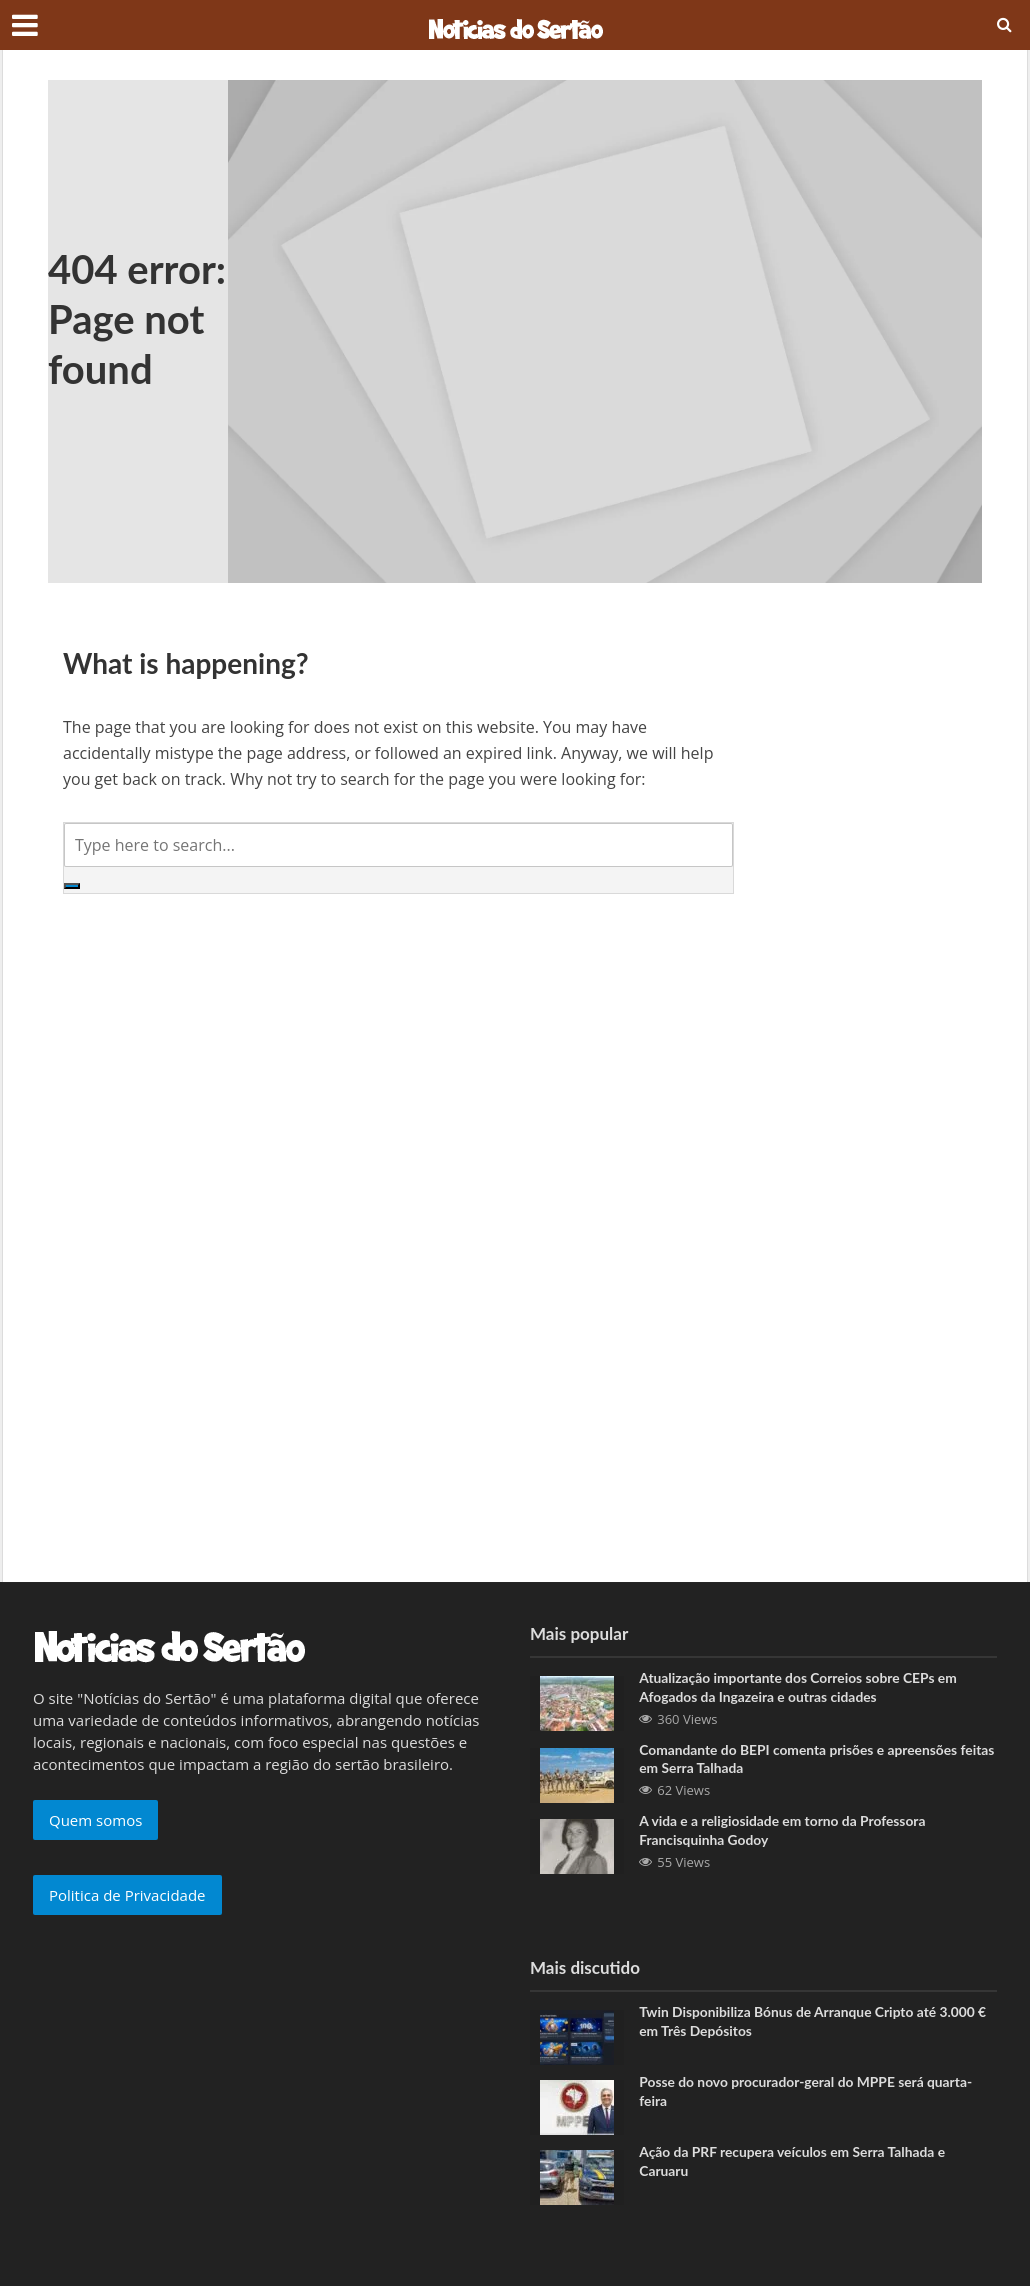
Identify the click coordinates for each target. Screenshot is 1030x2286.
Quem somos (95, 1820)
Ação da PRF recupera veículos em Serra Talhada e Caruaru (794, 2164)
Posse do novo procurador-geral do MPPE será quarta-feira (808, 2094)
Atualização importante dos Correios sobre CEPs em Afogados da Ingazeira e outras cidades (800, 1688)
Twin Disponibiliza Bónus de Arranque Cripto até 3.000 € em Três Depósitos (815, 2024)
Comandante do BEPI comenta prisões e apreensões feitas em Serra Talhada (800, 1760)
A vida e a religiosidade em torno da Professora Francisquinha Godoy (784, 1832)
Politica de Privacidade (127, 1895)
